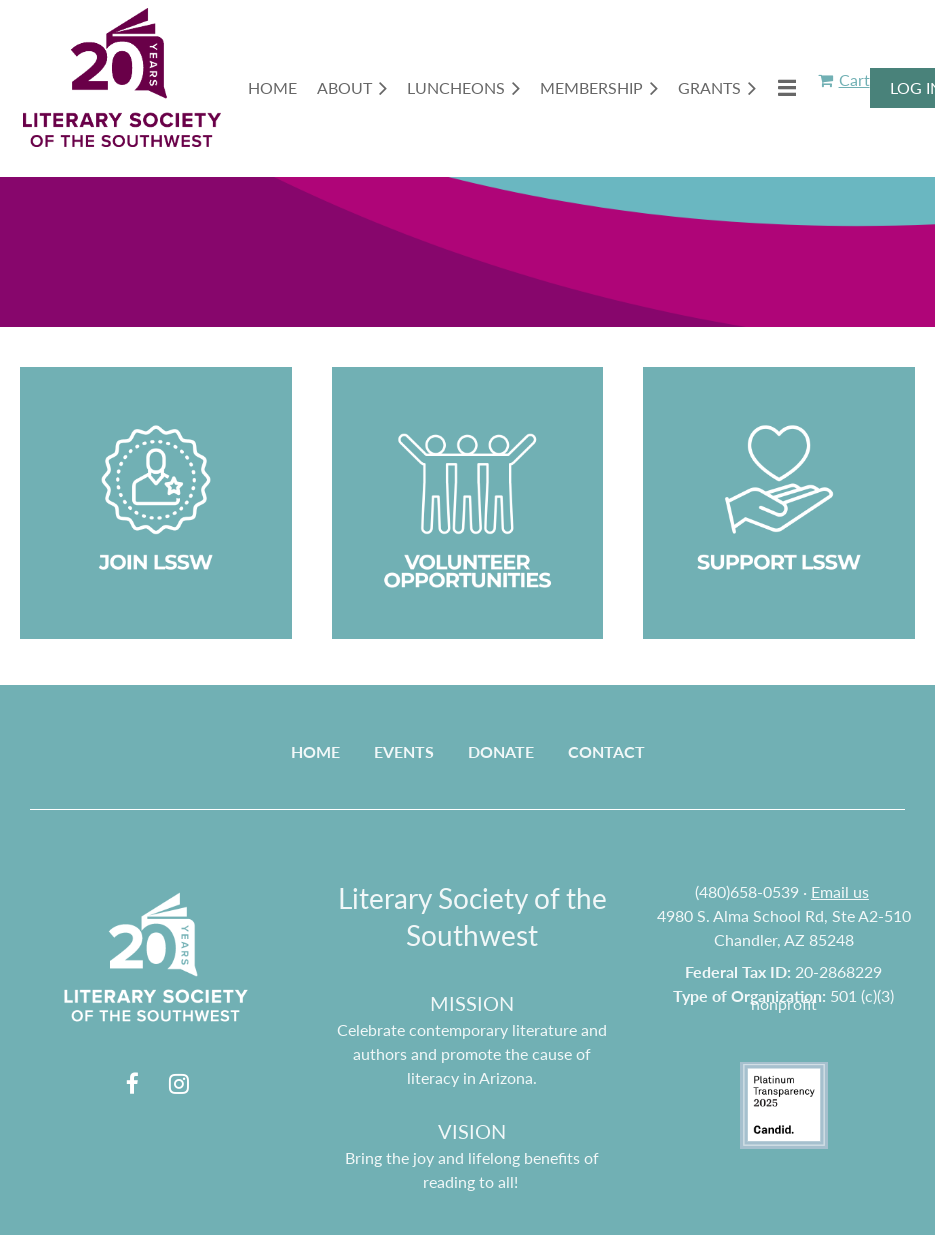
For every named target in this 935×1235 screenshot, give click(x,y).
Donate (501, 751)
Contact (606, 751)
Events (404, 751)
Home (315, 751)
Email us (840, 891)
